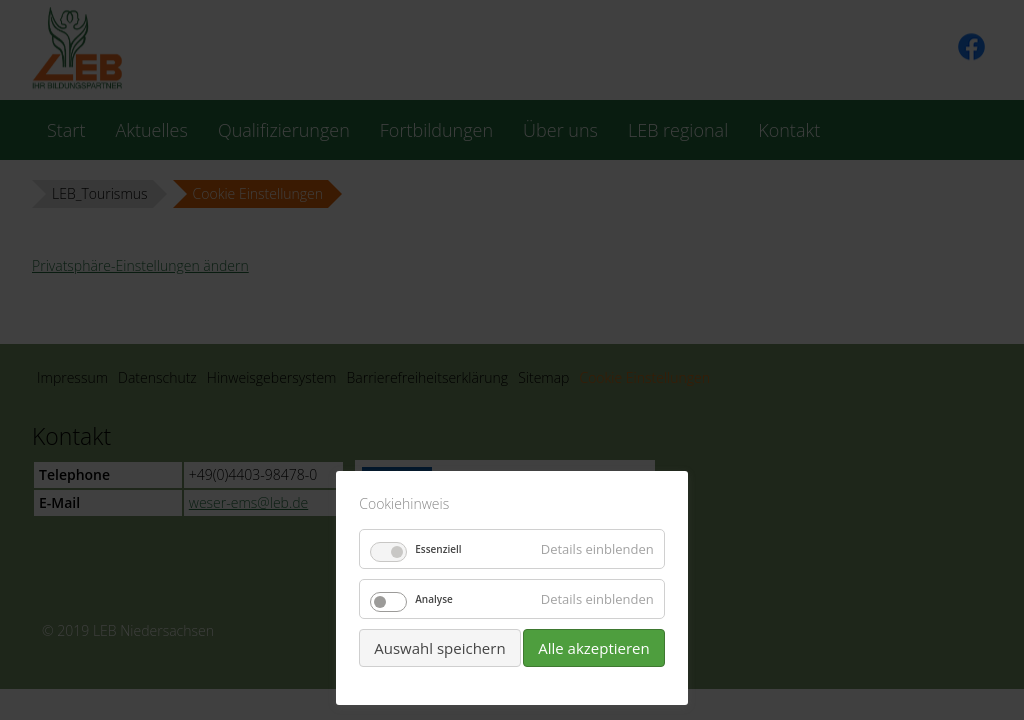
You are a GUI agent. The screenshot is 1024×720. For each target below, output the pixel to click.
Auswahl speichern (439, 648)
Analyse (434, 599)
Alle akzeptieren (594, 648)
